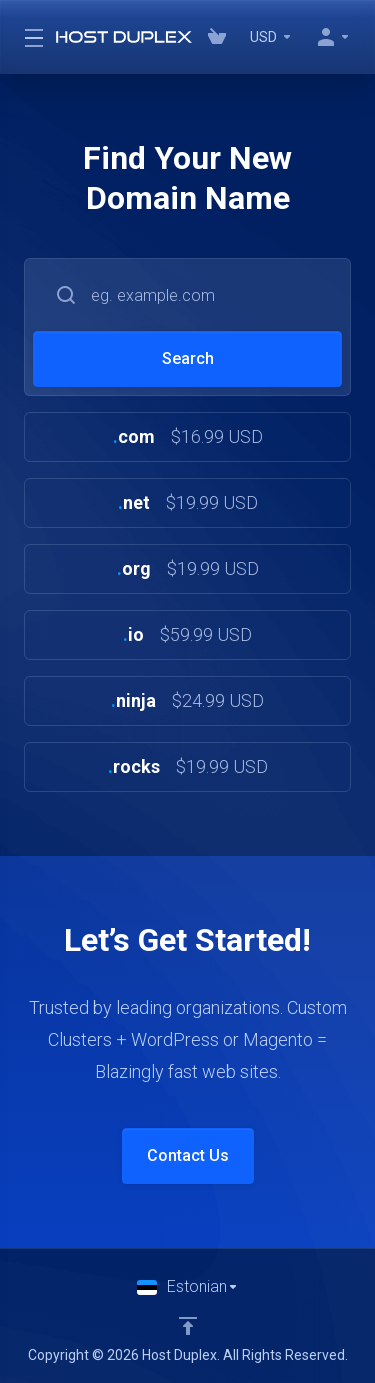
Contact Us (188, 1155)
